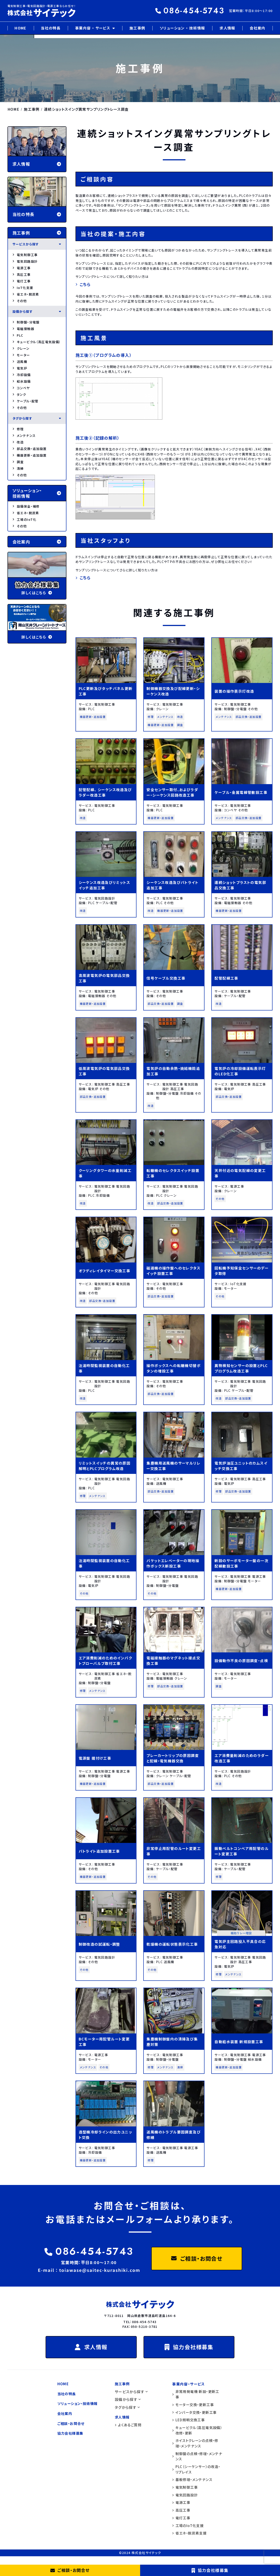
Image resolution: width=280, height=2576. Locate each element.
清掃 (18, 468)
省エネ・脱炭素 (25, 294)
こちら (85, 284)
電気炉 (19, 368)
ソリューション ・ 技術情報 (182, 28)
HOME (21, 28)
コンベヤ (21, 388)
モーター (21, 355)
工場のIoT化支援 (188, 2533)
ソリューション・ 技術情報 (36, 493)
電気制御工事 (25, 254)
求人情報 (227, 28)
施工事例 (137, 28)
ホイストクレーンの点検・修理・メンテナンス (196, 2449)
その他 (19, 300)
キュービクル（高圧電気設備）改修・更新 (195, 2435)
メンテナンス (24, 435)
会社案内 (257, 28)
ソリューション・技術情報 (78, 2408)
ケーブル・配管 (25, 401)
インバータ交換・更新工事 (195, 2417)
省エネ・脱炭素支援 (190, 2541)
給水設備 (21, 381)
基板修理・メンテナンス (193, 2486)
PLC (17, 335)
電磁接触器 (23, 328)
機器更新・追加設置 (29, 455)
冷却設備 (21, 374)
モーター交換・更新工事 (194, 2409)
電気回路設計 (25, 261)
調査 (18, 462)
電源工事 (21, 268)
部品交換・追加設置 (29, 448)
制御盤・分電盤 (26, 322)
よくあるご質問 (129, 2429)
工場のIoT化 (24, 519)
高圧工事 (21, 274)
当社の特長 (51, 28)
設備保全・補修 (26, 506)
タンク (19, 394)
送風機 (19, 361)
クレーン (20, 348)
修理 (18, 429)
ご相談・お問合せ (196, 2260)
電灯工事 (21, 281)
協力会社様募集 (191, 2351)
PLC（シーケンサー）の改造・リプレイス (194, 2475)
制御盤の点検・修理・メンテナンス (197, 2462)
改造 (18, 442)
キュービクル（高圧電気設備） (36, 342)
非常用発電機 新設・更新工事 (197, 2398)
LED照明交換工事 (189, 2425)
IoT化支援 (22, 287)
